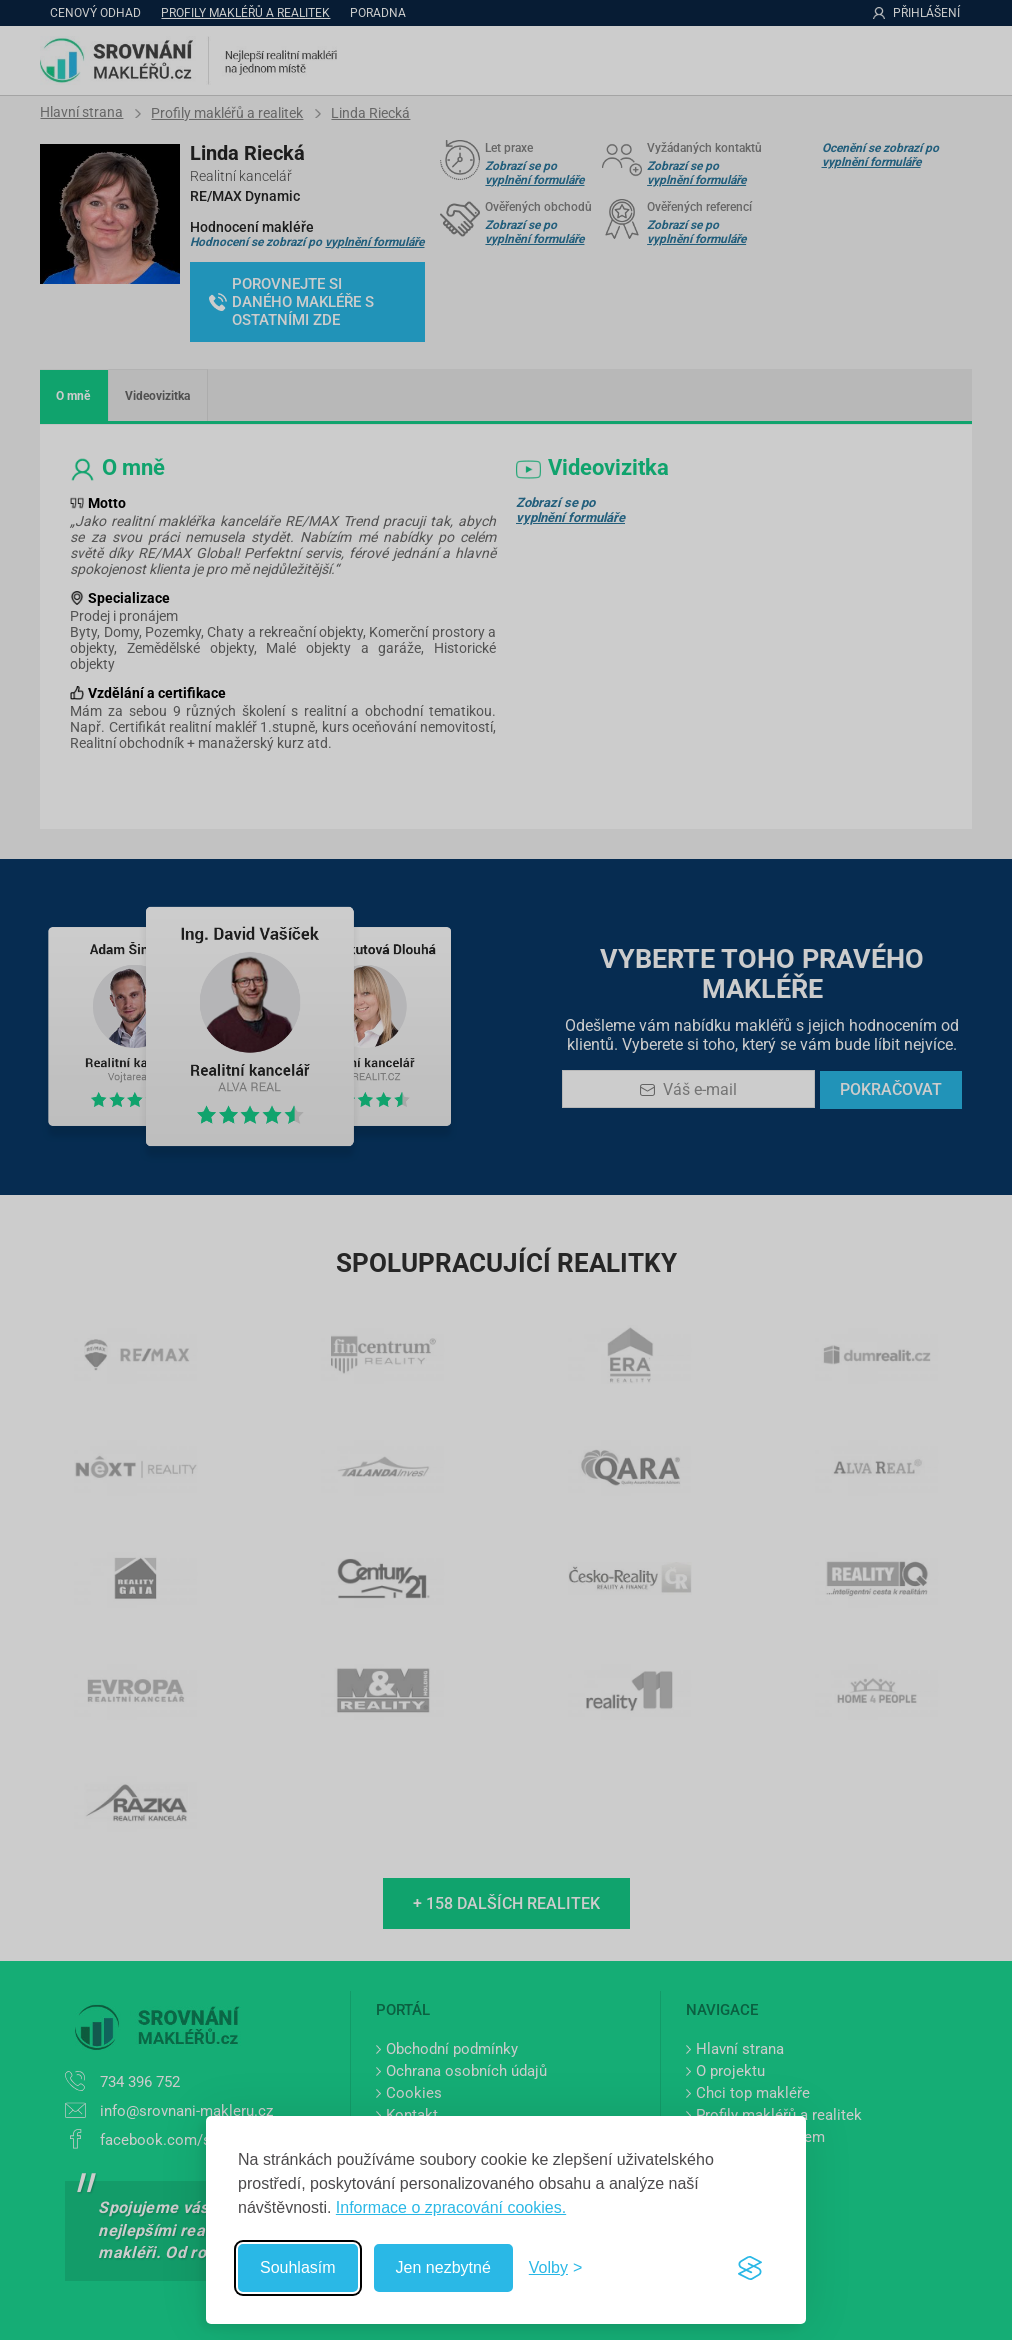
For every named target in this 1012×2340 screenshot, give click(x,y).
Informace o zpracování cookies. (451, 2207)
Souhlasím (298, 2267)
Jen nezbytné (443, 2267)
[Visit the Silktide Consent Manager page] (750, 2268)
